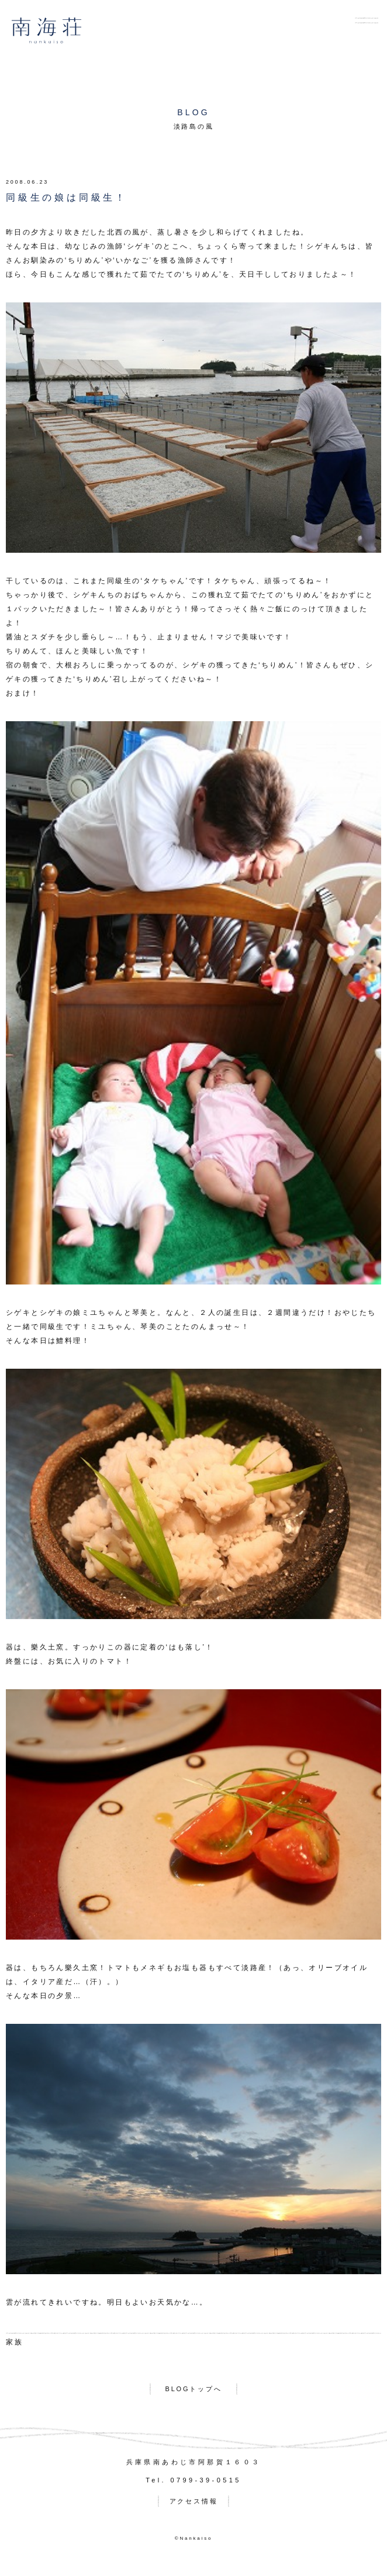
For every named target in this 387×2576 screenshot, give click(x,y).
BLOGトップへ (193, 2388)
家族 (14, 2342)
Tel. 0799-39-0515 (193, 2480)
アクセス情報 (194, 2501)
